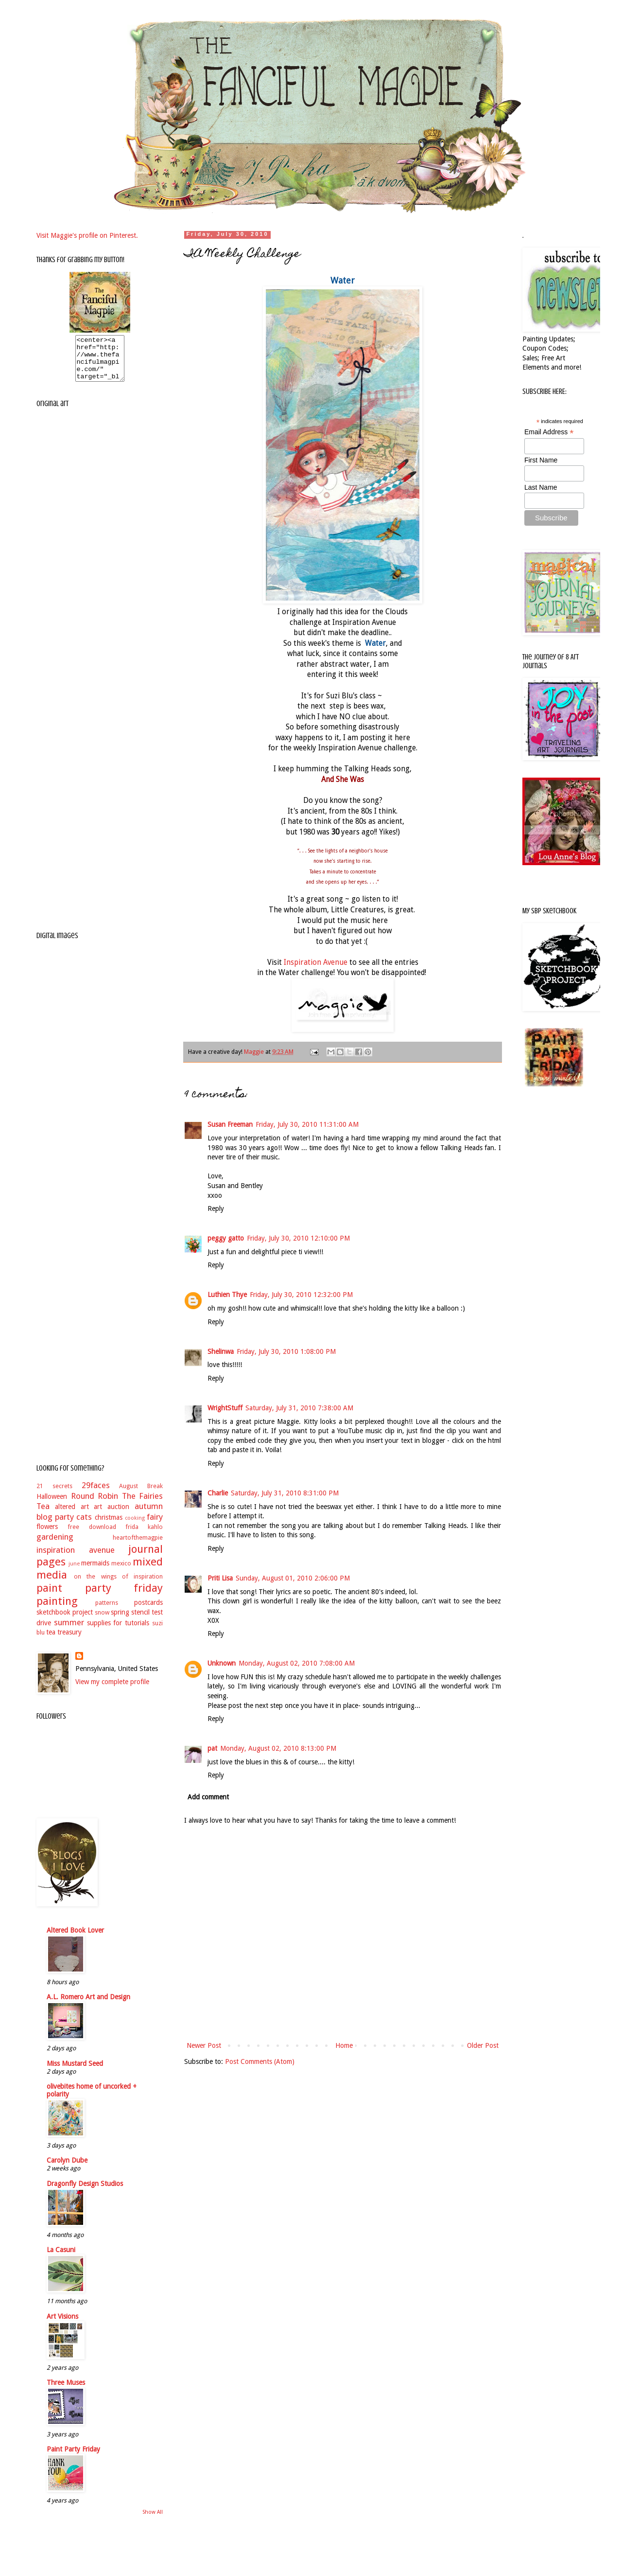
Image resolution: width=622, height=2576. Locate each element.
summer (69, 1631)
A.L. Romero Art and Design (88, 2005)
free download (92, 1535)
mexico (121, 1572)
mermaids (95, 1572)
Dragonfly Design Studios (85, 2192)
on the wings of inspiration (118, 1585)
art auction (111, 1515)
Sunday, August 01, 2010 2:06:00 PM (293, 1578)
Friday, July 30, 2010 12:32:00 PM (301, 1294)
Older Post (483, 2045)
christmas (108, 1526)
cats (84, 1525)
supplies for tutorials (118, 1631)
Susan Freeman (230, 1124)
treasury (69, 1641)
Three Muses (66, 2391)
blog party (55, 1525)
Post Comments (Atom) (259, 2061)
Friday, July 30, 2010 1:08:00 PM (286, 1351)
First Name (540, 460)
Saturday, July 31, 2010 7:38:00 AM (299, 1408)
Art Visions (62, 2325)
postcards (148, 1611)
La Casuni (61, 2258)
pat (212, 1748)
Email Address (549, 432)
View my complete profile (112, 1690)
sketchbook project (64, 1621)
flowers (47, 1535)
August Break (141, 1494)
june (74, 1572)
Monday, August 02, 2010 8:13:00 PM (278, 1748)
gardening (54, 1545)
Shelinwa (220, 1351)
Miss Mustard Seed (75, 2072)
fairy (155, 1525)
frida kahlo (144, 1535)
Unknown (221, 1663)
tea (50, 1641)
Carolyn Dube (67, 2169)
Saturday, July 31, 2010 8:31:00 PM (285, 1493)
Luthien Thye (227, 1294)
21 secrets (54, 1494)
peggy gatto (225, 1238)
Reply (215, 1208)
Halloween (51, 1505)
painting (57, 1609)
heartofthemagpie (138, 1546)
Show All (152, 2521)
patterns (106, 1611)
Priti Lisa (220, 1578)
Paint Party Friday (73, 2458)
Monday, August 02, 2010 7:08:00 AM (297, 1663)
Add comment (208, 1797)
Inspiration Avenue (315, 962)
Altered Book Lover (75, 1939)
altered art (72, 1515)
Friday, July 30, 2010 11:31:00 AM (307, 1124)
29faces (96, 1494)
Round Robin (95, 1505)
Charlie (217, 1493)
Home (344, 2045)
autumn (149, 1515)
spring (120, 1621)
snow (102, 1621)
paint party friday (99, 1596)
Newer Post (204, 2045)
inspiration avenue (75, 1558)
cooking (135, 1527)
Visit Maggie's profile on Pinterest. (87, 235)
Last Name (540, 487)
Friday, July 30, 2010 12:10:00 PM (298, 1238)
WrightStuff (224, 1408)
